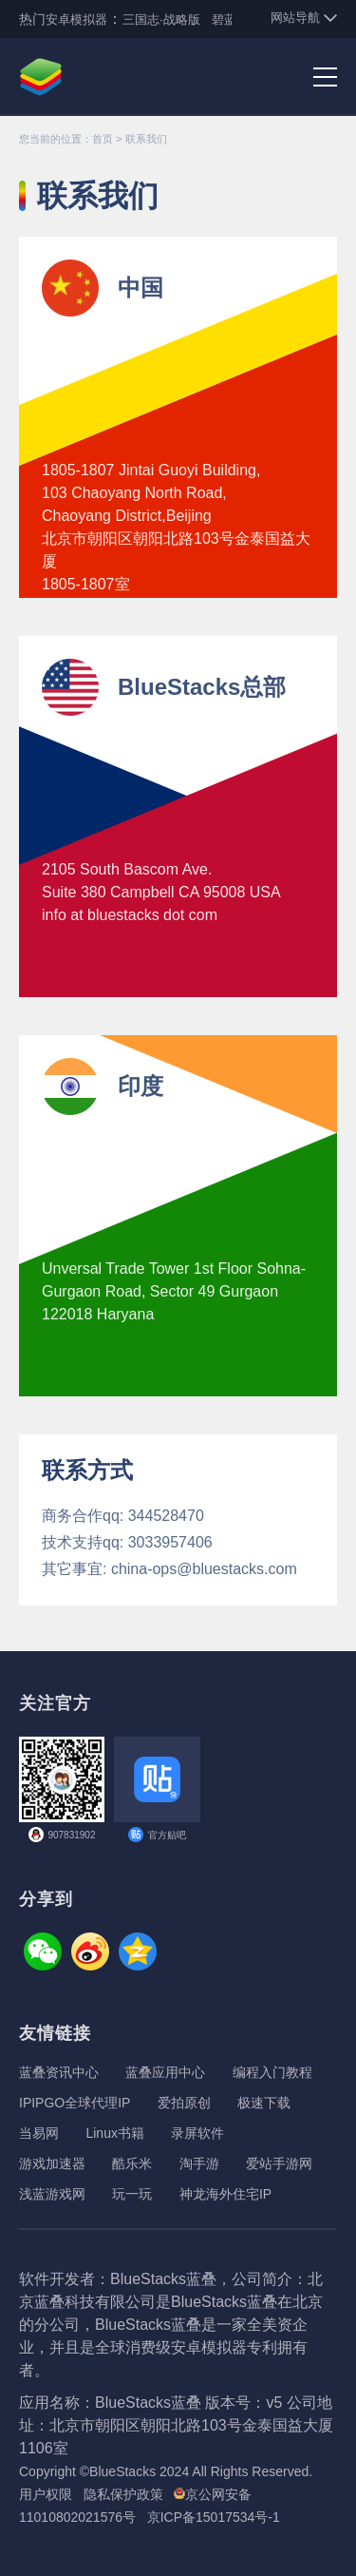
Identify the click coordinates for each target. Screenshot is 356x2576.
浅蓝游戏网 (52, 2193)
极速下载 (263, 2102)
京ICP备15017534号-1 (213, 2517)
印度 (140, 1086)
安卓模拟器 (76, 19)
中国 (140, 287)
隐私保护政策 (123, 2494)
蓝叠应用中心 (165, 2072)
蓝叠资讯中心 (59, 2072)
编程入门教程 (272, 2072)
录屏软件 (197, 2133)
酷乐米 (132, 2163)
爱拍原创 (184, 2102)
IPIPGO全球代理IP (74, 2102)
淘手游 (199, 2163)
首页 (102, 138)
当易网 (39, 2133)
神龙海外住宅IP (225, 2193)
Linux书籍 (114, 2133)
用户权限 (45, 2494)
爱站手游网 (279, 2163)
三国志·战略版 (161, 19)
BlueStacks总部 (202, 687)
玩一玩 (132, 2193)
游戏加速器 (52, 2163)
